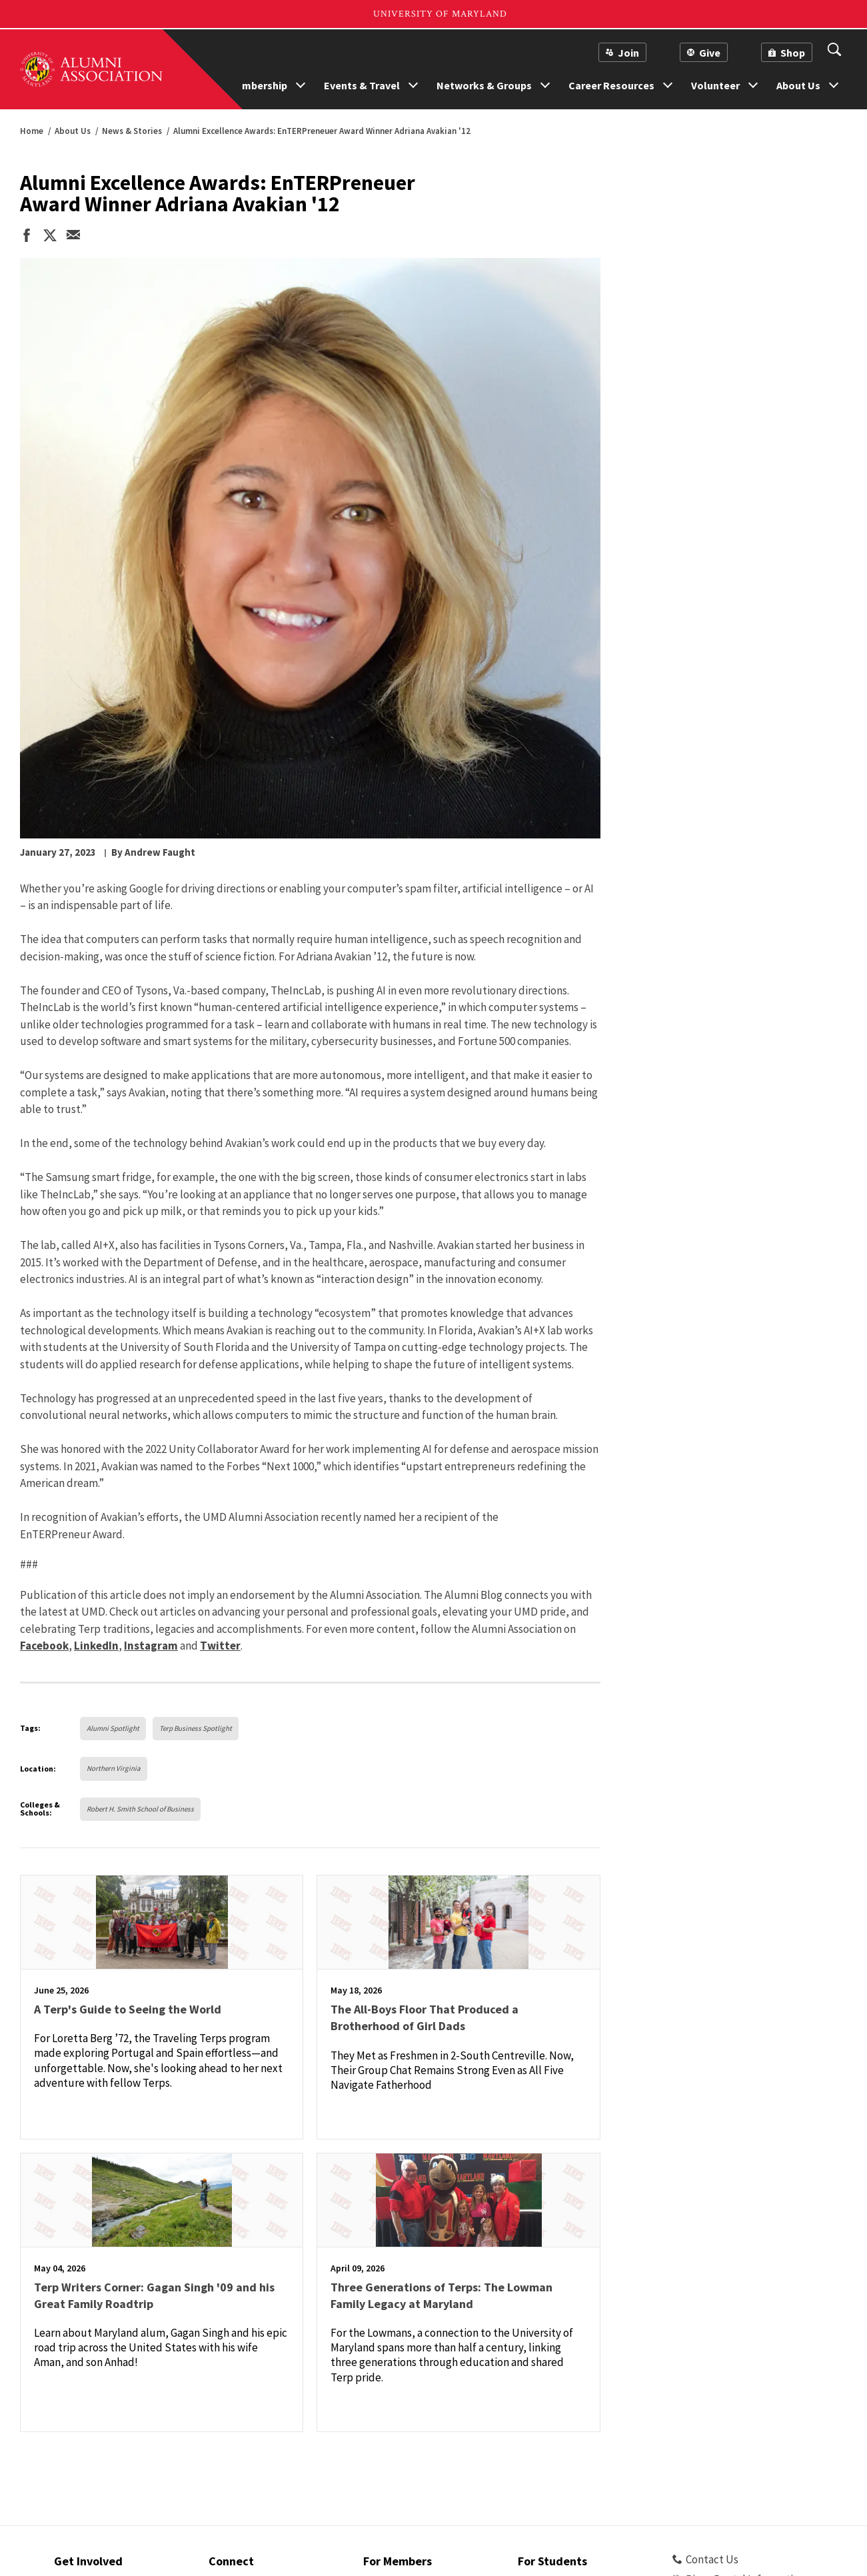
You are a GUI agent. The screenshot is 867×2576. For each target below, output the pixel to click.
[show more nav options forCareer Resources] (667, 83)
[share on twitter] (50, 237)
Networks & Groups (484, 85)
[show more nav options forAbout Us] (833, 83)
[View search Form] (834, 51)
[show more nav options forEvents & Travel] (413, 83)
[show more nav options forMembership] (300, 83)
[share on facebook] (26, 237)
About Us (798, 85)
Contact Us (705, 2559)
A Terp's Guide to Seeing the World (127, 2009)
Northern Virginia (114, 1768)
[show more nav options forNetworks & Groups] (545, 83)
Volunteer (715, 85)
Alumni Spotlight (113, 1728)
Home (31, 131)
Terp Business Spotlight (195, 1728)
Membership (257, 85)
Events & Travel (362, 85)
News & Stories (132, 131)
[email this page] (73, 236)
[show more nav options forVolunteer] (753, 83)
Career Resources (611, 85)
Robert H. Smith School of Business (140, 1809)
